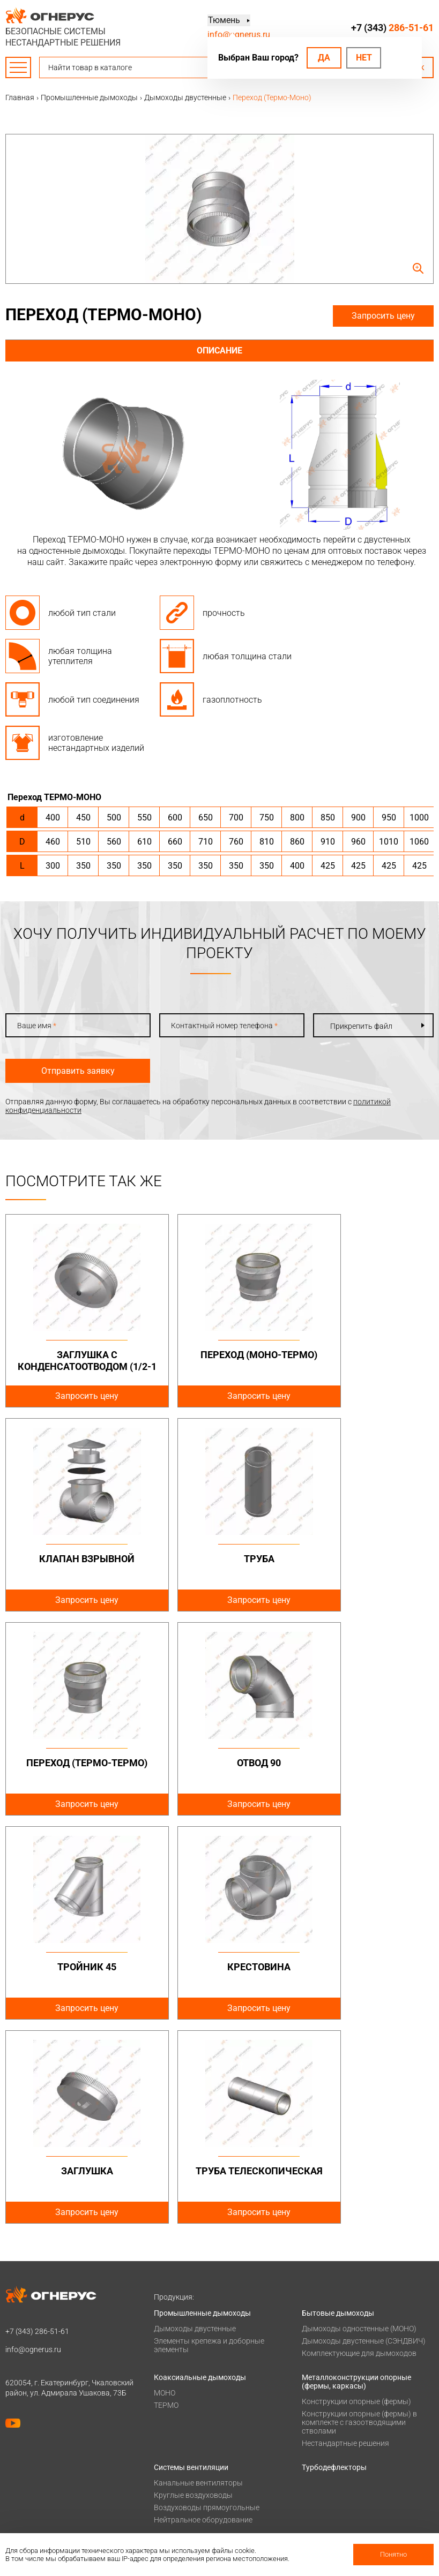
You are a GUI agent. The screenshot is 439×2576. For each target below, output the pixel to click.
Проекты (169, 2416)
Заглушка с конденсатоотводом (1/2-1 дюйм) (74, 1366)
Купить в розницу (332, 2500)
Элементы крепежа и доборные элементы (209, 2141)
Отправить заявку (78, 1071)
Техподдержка (327, 2430)
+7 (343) (392, 27)
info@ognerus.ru (238, 34)
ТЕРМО (166, 2201)
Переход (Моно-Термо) (219, 1354)
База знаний (324, 2402)
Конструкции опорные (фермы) (356, 2197)
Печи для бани (179, 2367)
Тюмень (223, 21)
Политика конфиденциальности (61, 2402)
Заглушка (365, 1762)
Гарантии (170, 2500)
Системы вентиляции (191, 2263)
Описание (219, 350)
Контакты (319, 2458)
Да (324, 57)
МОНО (164, 2189)
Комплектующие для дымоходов (359, 2149)
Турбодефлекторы (334, 2263)
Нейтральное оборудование (203, 2315)
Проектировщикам (335, 2416)
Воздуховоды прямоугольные (206, 2303)
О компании (175, 2458)
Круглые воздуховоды (193, 2291)
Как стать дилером (187, 2514)
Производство (327, 2472)
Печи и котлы (177, 2340)
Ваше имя (36, 1025)
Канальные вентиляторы (198, 2278)
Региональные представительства (362, 2486)
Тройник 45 (73, 1762)
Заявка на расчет (332, 2444)
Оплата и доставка (187, 2402)
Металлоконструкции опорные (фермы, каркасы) (356, 2177)
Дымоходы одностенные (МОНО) (359, 2124)
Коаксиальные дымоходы (200, 2173)
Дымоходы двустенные (195, 2124)
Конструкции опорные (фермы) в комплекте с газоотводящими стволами (359, 2218)
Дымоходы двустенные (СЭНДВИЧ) (364, 2137)
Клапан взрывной (365, 1354)
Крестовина (219, 1762)
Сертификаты (178, 2486)
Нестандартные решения (345, 2239)
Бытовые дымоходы (338, 2109)
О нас (163, 2472)
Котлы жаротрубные (190, 2355)
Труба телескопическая (74, 1972)
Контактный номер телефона (224, 1025)
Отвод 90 (365, 1558)
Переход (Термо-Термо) (219, 1564)
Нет (364, 57)
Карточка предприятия (194, 2528)
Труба (73, 1558)
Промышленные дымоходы (202, 2109)
